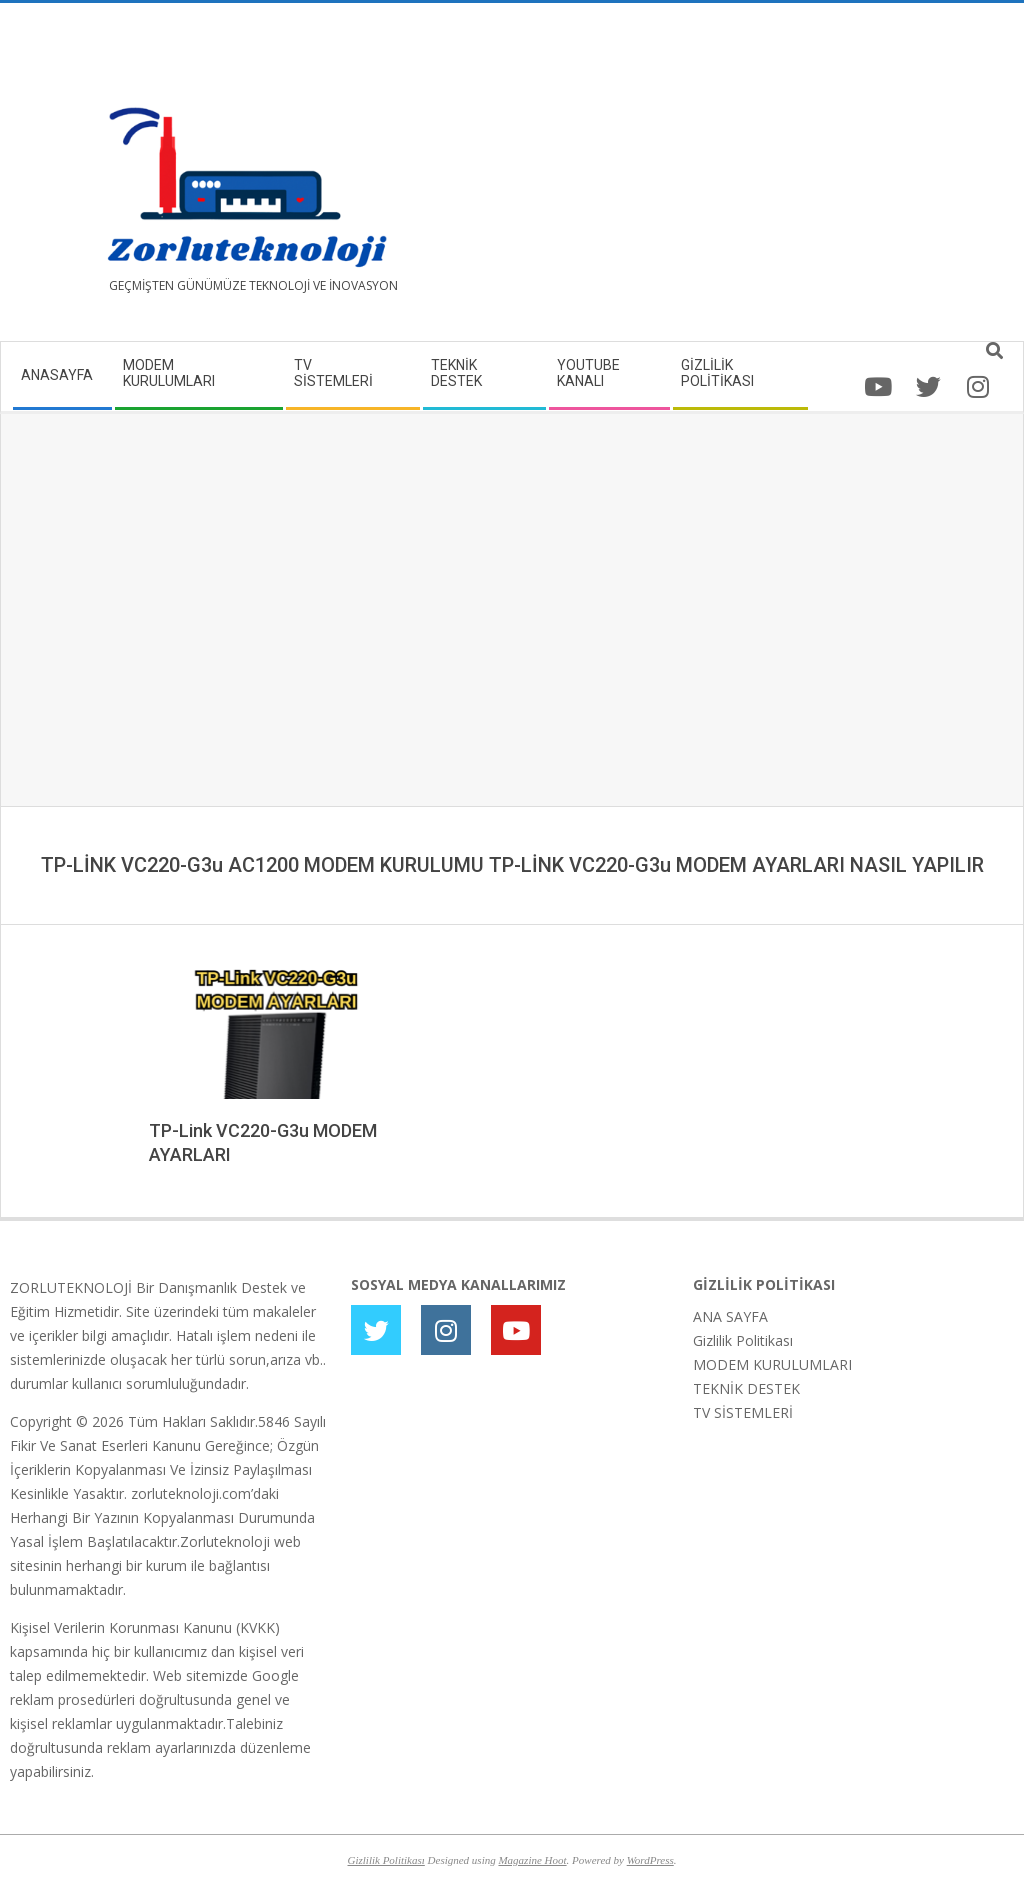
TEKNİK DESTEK (746, 1388)
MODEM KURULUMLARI (772, 1364)
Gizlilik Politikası (743, 1340)
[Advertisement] (763, 180)
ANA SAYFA (730, 1316)
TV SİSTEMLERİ (743, 1412)
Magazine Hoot (532, 1860)
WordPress (650, 1860)
